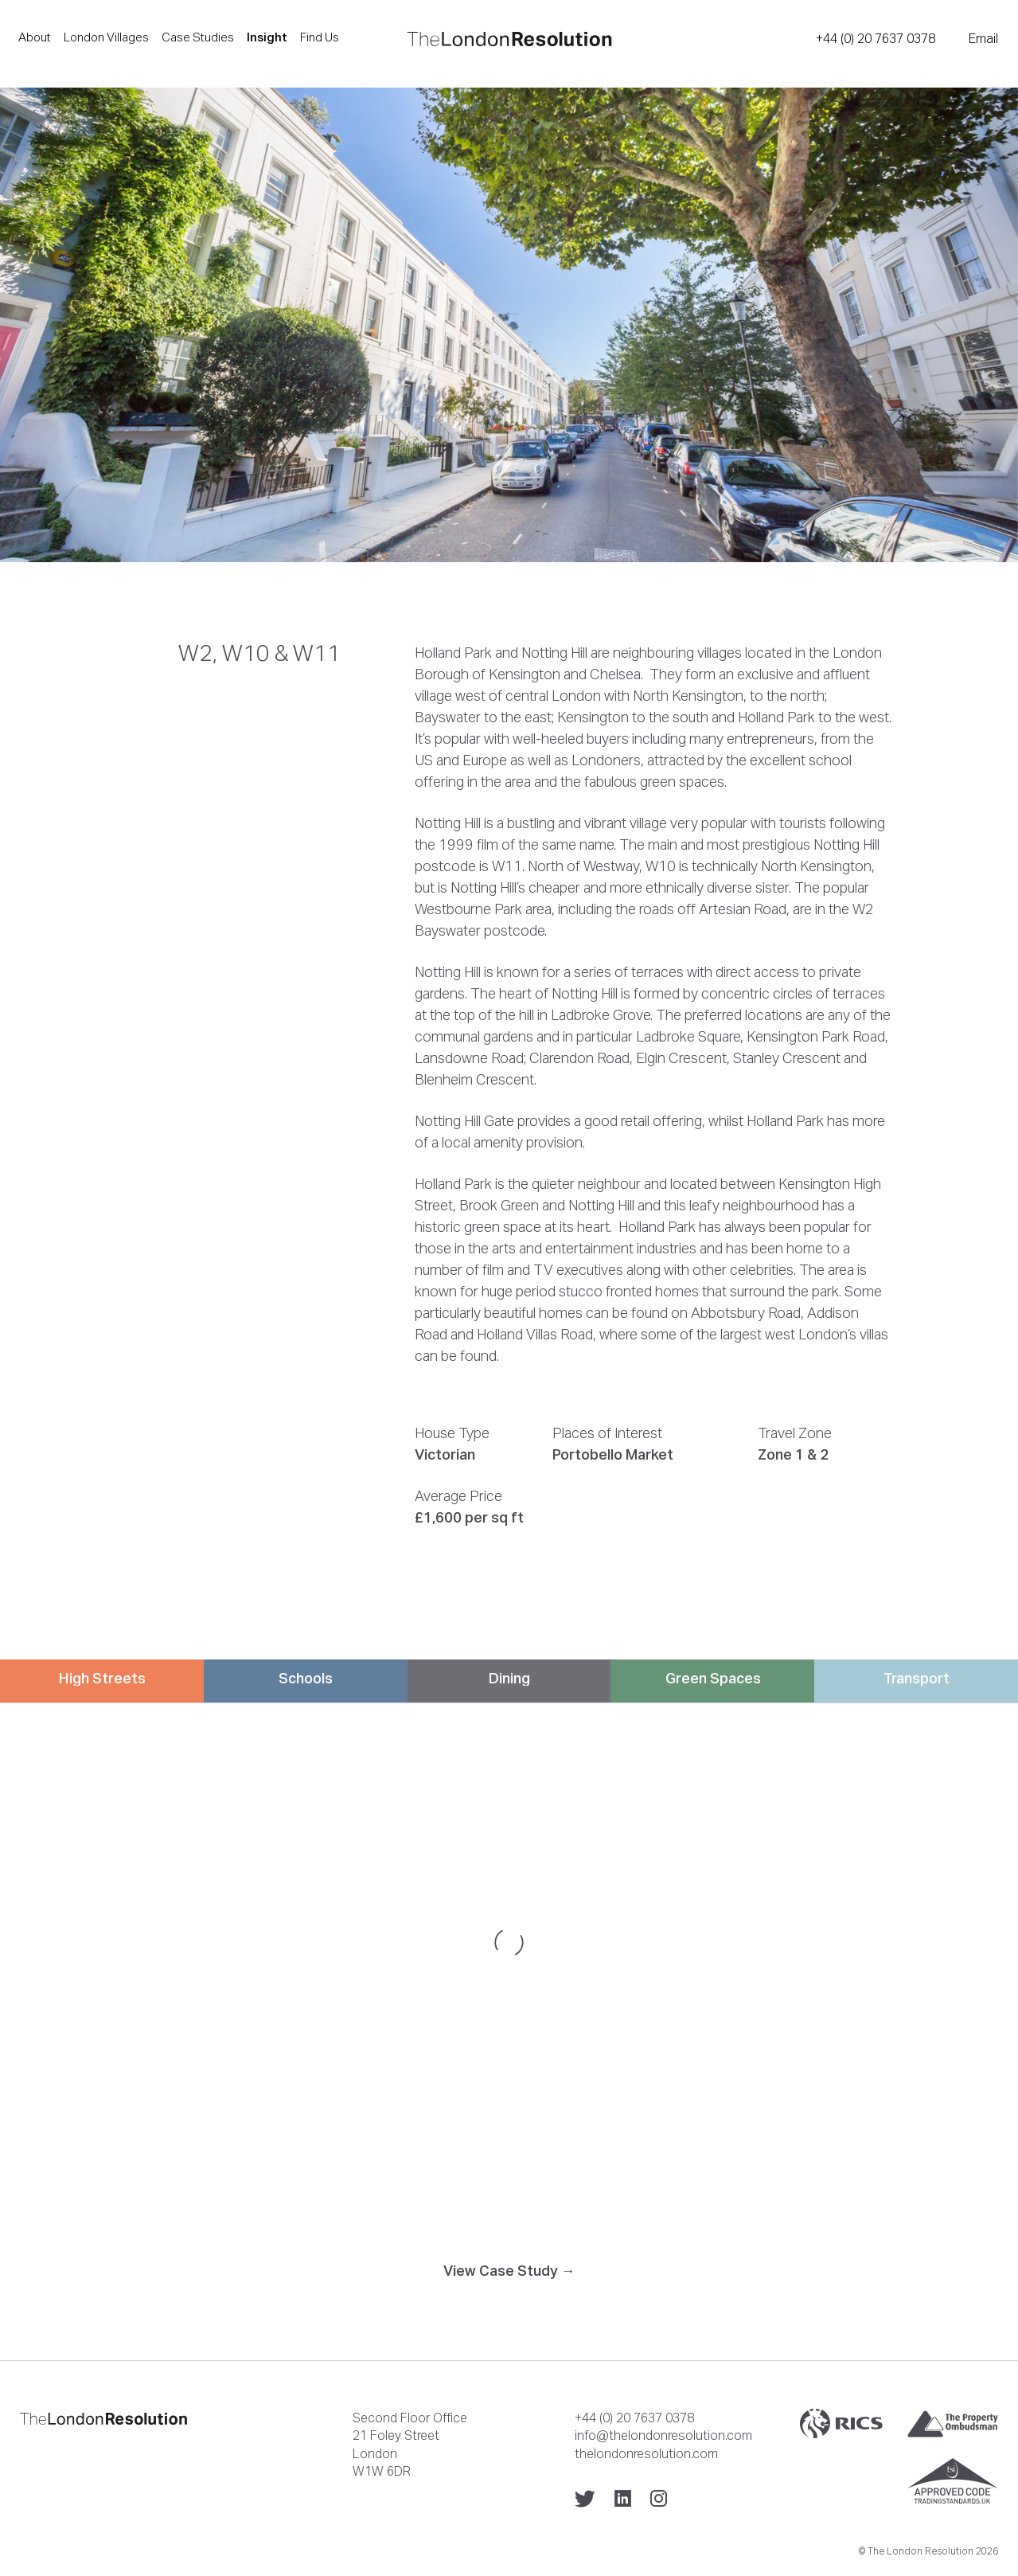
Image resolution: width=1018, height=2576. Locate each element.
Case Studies (198, 37)
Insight (267, 37)
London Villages (106, 37)
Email (983, 38)
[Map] (509, 1942)
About (34, 37)
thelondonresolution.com (646, 2453)
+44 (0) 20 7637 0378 (875, 38)
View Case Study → (509, 2270)
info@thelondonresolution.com (663, 2435)
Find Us (319, 37)
